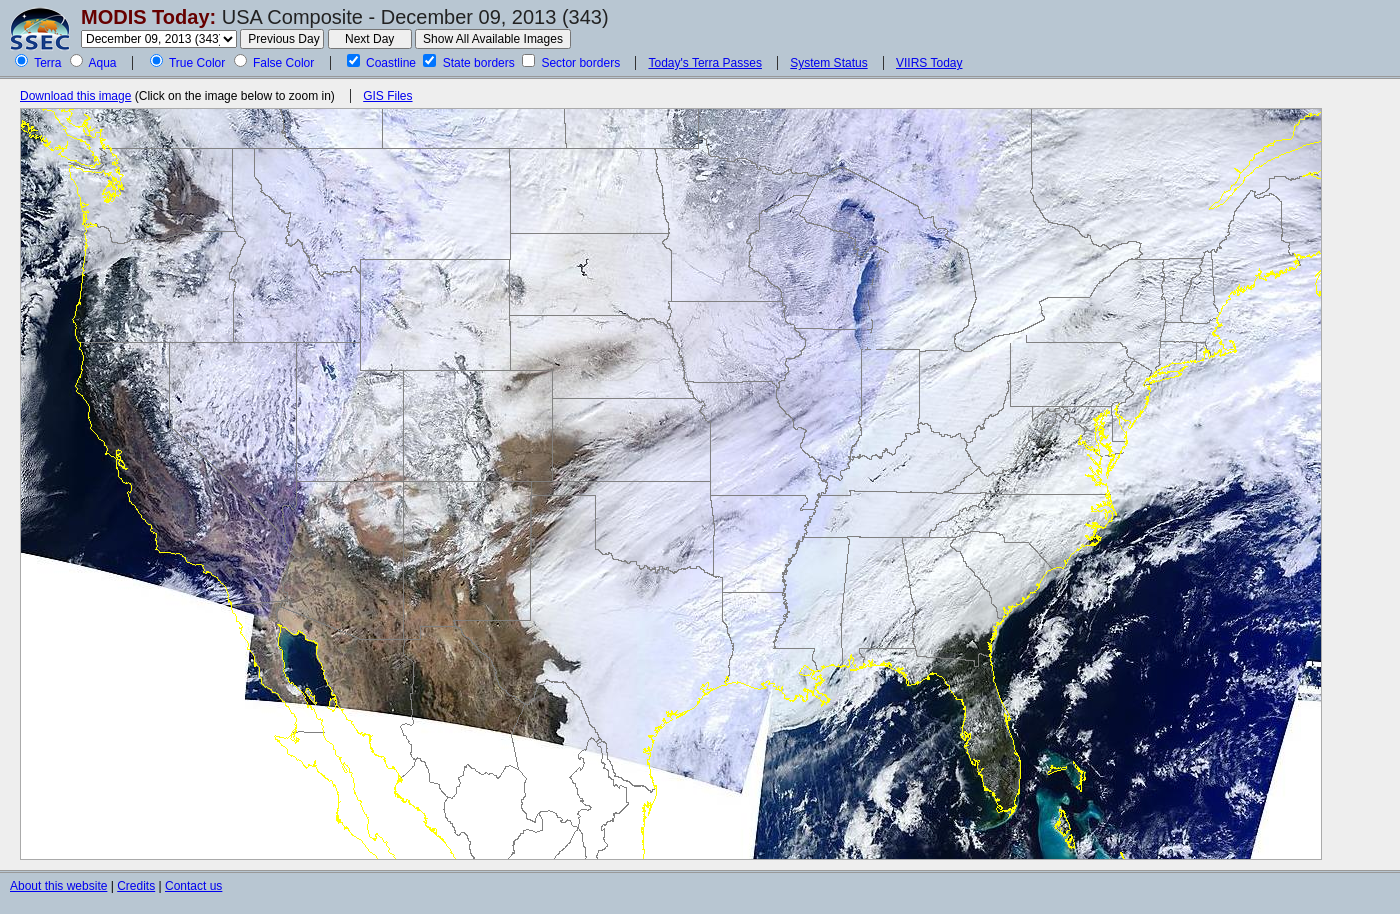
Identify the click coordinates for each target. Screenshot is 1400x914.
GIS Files (387, 96)
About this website (58, 886)
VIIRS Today (929, 63)
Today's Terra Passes (704, 63)
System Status (828, 63)
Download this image (75, 96)
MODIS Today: (148, 17)
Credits (136, 886)
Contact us (193, 886)
